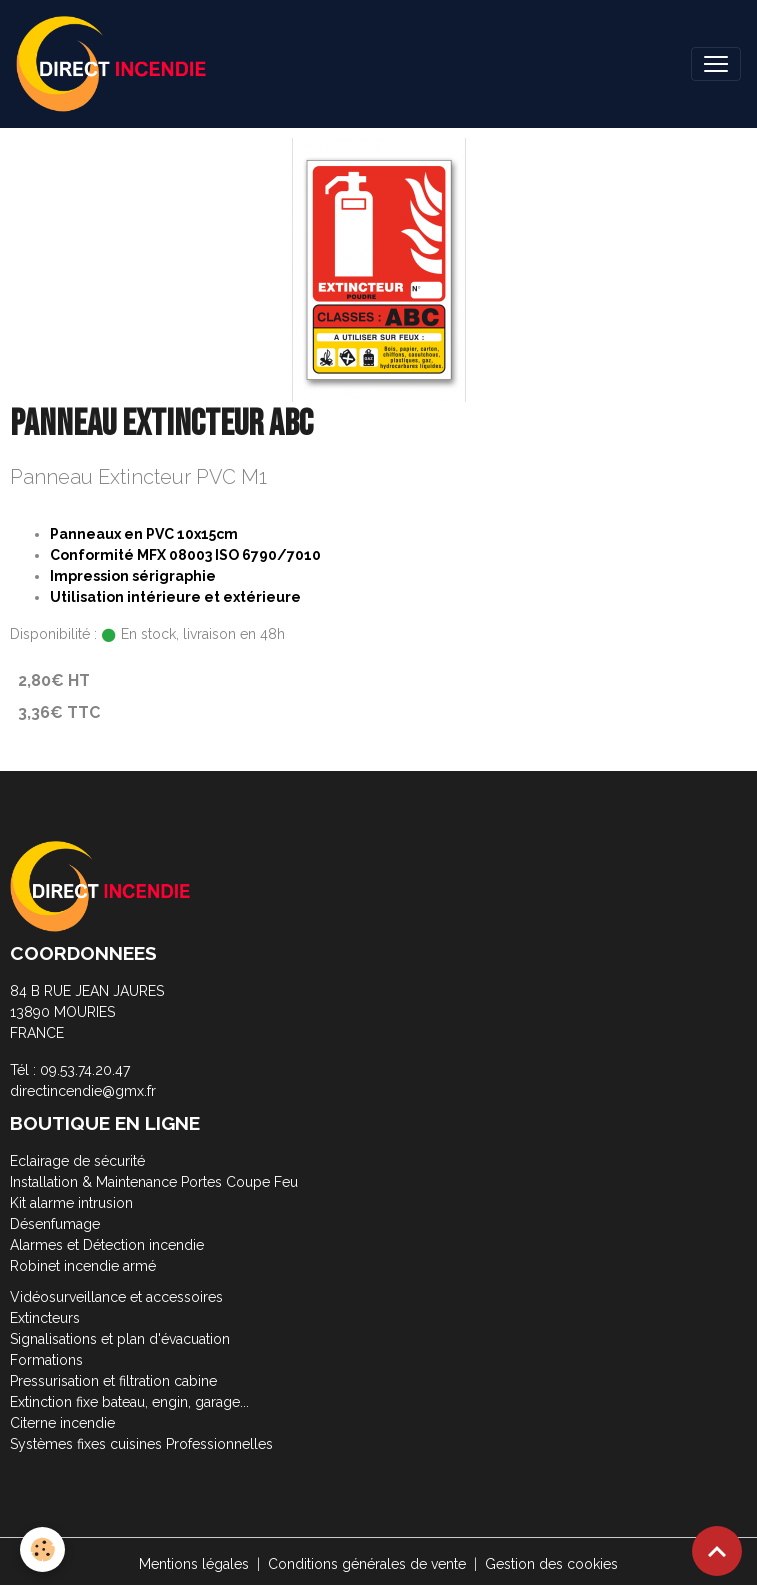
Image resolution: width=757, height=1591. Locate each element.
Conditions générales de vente (367, 1564)
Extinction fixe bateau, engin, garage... (129, 1402)
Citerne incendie (62, 1423)
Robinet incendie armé (83, 1266)
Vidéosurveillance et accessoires (116, 1297)
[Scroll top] (717, 1551)
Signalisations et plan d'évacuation (120, 1339)
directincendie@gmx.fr (83, 1091)
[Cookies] (42, 1549)
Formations (46, 1360)
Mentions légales (194, 1564)
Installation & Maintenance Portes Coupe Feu (154, 1182)
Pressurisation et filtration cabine (113, 1381)
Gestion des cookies (551, 1564)
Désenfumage (55, 1224)
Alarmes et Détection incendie (107, 1245)
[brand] (115, 64)
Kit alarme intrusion (71, 1203)
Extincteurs (45, 1318)
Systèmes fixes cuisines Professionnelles (141, 1444)
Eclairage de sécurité (77, 1161)
